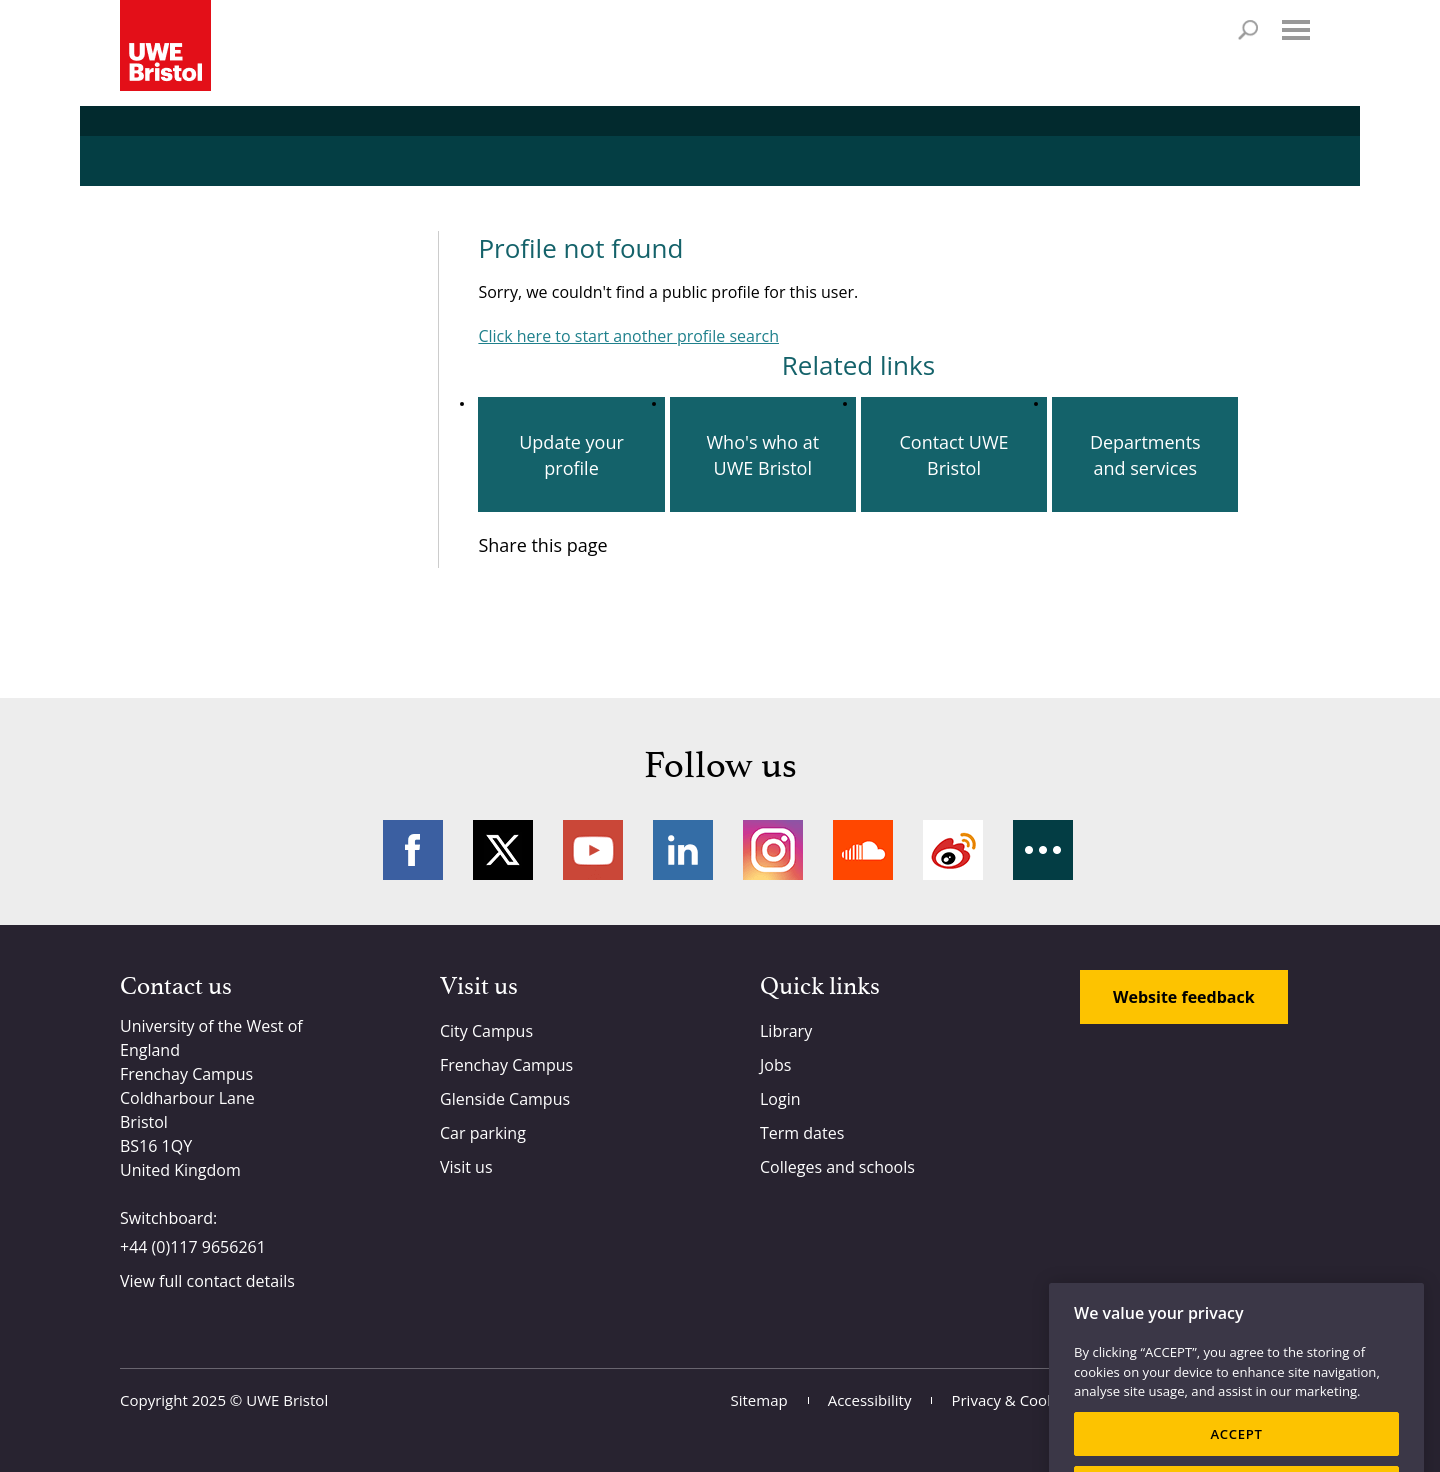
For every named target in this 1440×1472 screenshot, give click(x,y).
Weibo (953, 850)
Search (1248, 30)
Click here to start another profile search (628, 336)
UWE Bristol (287, 1400)
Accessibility (870, 1400)
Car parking (483, 1133)
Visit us (466, 1167)
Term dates (802, 1133)
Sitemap (759, 1400)
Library (786, 1031)
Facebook (413, 850)
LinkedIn (683, 850)
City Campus (486, 1031)
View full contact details (207, 1281)
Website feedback (1184, 997)
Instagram (773, 850)
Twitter (503, 850)
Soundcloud (863, 850)
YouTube (593, 850)
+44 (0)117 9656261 (193, 1247)
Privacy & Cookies (1012, 1400)
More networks (1043, 850)
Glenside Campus (505, 1099)
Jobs (775, 1065)
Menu (1296, 30)
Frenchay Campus (506, 1065)
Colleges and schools (837, 1167)
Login (780, 1099)
